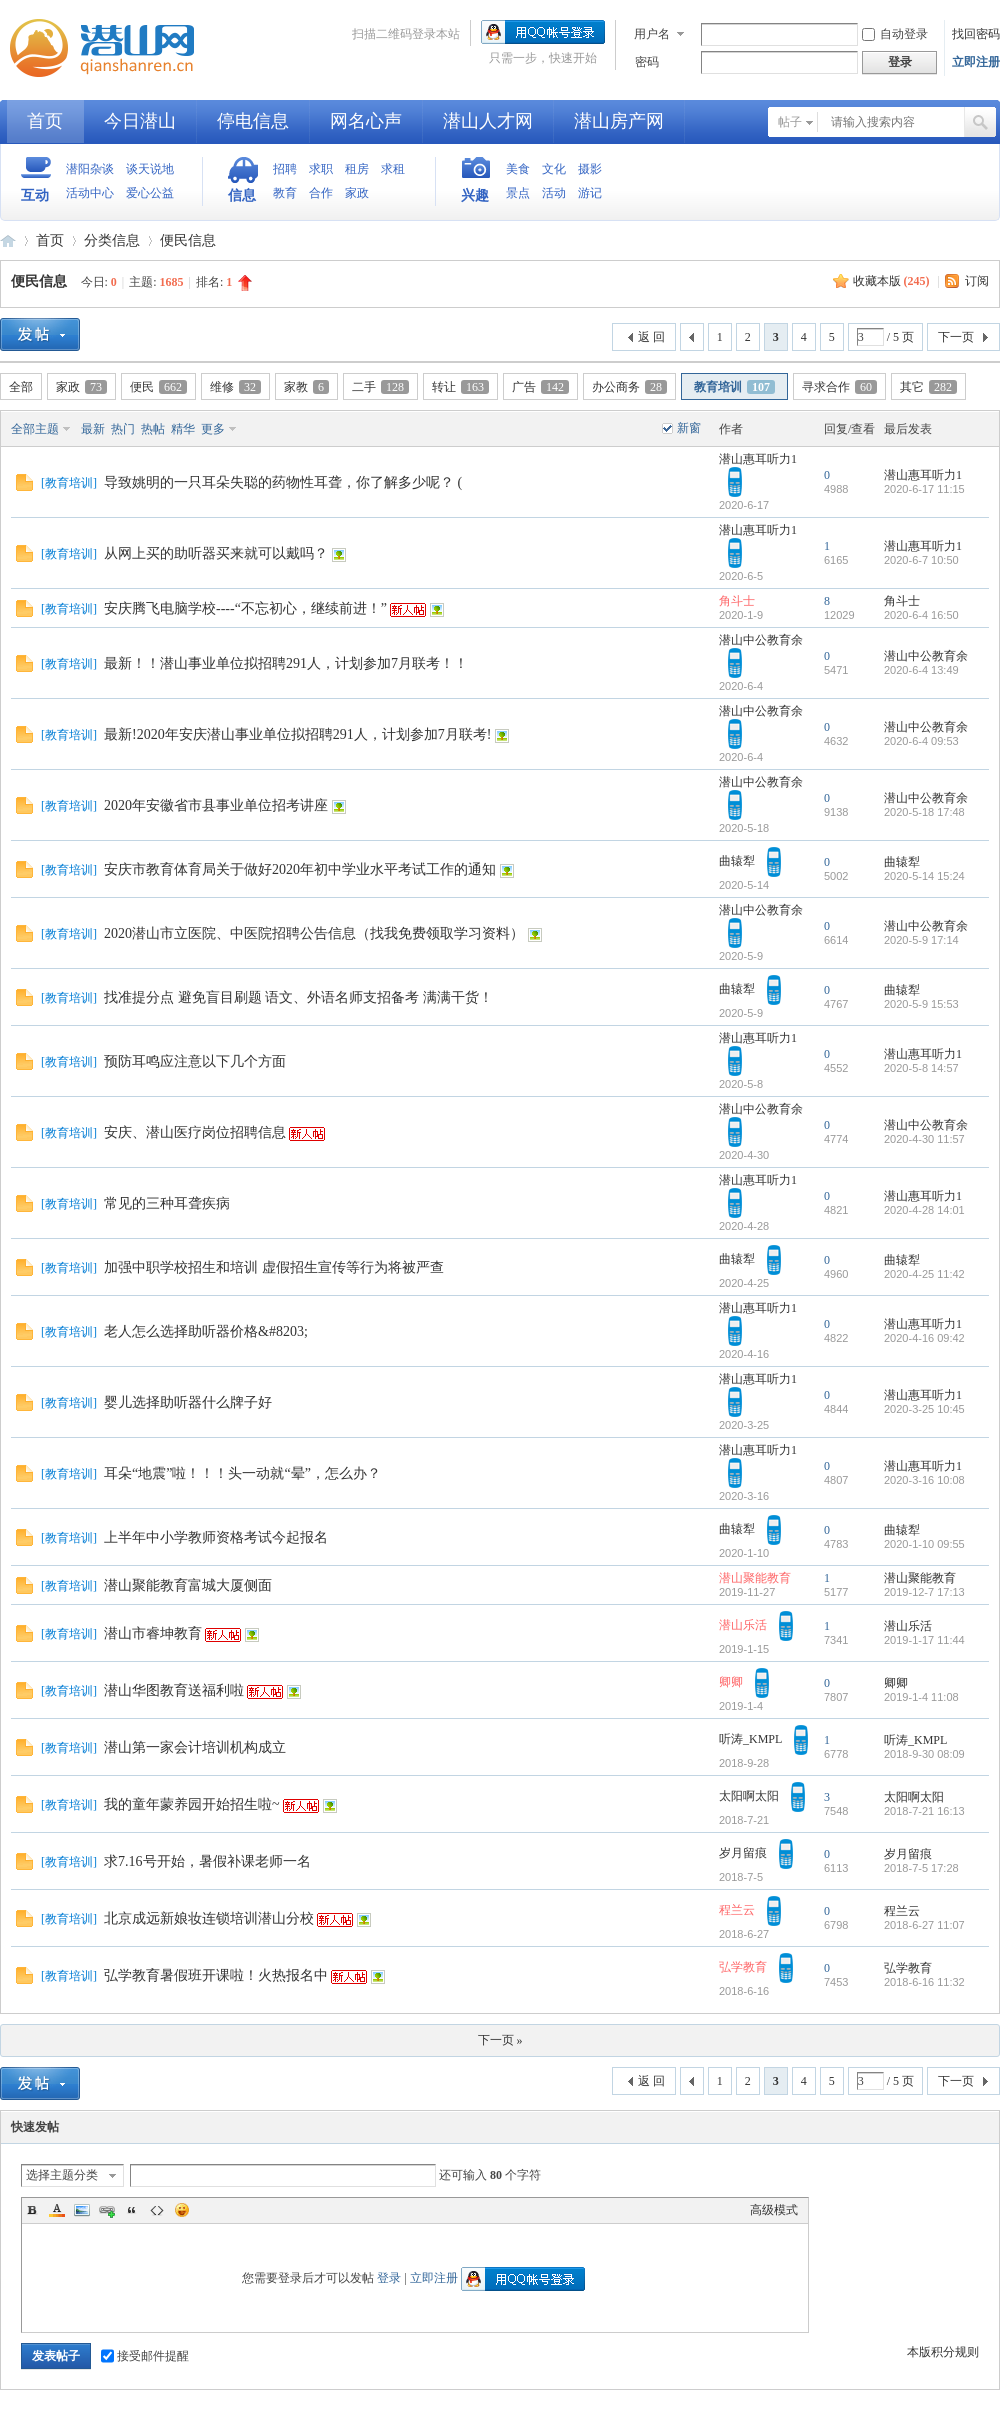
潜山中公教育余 (761, 640)
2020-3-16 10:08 (924, 1480)
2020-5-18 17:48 (924, 812)
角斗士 (737, 601)
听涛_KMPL (750, 1739)
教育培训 (734, 387)
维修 (235, 387)
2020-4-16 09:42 (924, 1338)
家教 (306, 387)
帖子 (790, 122)
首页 (45, 121)
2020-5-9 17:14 (921, 940)
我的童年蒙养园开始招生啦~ (192, 1804)
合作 (321, 193)
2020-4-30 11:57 (924, 1139)
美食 (518, 169)
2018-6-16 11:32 (924, 1982)
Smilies (182, 2210)
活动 (554, 193)
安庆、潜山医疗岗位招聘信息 (195, 1132)
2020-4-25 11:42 (924, 1274)
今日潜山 (140, 121)
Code (157, 2210)
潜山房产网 (619, 121)
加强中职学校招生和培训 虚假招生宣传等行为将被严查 (274, 1267)
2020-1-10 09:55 (924, 1544)
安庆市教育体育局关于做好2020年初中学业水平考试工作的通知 (300, 869)
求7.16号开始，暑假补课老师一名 (207, 1861)
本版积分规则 (943, 2352)
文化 (554, 169)
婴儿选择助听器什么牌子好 (188, 1402)
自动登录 (895, 34)
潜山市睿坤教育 (153, 1633)
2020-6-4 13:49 (921, 670)
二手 (380, 387)
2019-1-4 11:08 (921, 1697)
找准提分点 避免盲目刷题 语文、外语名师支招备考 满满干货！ (298, 997)
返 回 (651, 337)
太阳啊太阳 (749, 1796)
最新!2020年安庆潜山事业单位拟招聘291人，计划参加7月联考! (297, 734)
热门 (123, 429)
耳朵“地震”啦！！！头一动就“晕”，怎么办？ (242, 1473)
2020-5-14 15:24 (924, 876)
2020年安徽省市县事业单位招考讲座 (216, 805)
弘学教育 (743, 1967)
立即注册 (976, 62)
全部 (21, 387)
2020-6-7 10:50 (921, 560)
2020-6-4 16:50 (921, 615)
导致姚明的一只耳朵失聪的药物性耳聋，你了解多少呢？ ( (283, 482)
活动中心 (90, 193)
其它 (928, 387)
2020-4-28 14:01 (924, 1210)
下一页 (956, 337)
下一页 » (500, 2040)
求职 (321, 169)
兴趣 (475, 195)
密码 (647, 62)
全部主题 (35, 429)
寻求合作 (839, 387)
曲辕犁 (737, 861)
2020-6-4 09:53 (921, 741)
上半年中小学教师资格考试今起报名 (216, 1537)
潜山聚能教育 (755, 1578)
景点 (518, 193)
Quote (132, 2210)
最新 (93, 429)
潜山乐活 (743, 1625)
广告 (540, 387)
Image (82, 2210)
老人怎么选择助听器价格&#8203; (206, 1331)
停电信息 (253, 121)
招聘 (285, 169)
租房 (357, 169)
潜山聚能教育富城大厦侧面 (188, 1585)
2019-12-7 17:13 (924, 1592)
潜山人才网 (488, 121)
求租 (393, 169)
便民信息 (188, 240)
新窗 (689, 428)
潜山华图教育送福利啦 (174, 1690)
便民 (158, 387)
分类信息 (112, 240)
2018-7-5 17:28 (921, 1868)
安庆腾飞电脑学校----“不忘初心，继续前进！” (245, 608)
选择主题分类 (62, 2175)
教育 (285, 193)
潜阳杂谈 (90, 169)
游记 (590, 193)
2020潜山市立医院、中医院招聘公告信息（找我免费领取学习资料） (314, 933)
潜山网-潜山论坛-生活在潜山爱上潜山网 (110, 48)
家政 (357, 193)
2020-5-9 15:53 (921, 1004)
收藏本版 (891, 281)
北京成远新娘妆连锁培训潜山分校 (209, 1918)
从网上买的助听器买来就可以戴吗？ (216, 553)
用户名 (652, 34)
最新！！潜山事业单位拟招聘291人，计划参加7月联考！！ (286, 663)
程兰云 (737, 1910)
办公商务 (629, 387)
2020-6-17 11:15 (924, 489)
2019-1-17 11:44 (924, 1640)
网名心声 (366, 121)
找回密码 (976, 34)
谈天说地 (150, 169)
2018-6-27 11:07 (924, 1925)
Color (57, 2210)
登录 (389, 2278)
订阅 (977, 281)
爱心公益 (150, 193)
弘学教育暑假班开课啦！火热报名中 (216, 1975)
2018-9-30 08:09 (924, 1754)
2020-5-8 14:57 (921, 1068)
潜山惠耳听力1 (758, 459)
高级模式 (774, 2210)
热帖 (153, 429)
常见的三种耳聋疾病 (167, 1203)
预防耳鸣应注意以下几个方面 (195, 1061)
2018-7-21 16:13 (924, 1811)
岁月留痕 (743, 1853)
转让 (460, 387)
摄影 (590, 169)
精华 (183, 429)
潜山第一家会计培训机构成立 (195, 1747)
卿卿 (731, 1682)
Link (107, 2210)
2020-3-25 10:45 (924, 1409)
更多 (213, 429)
